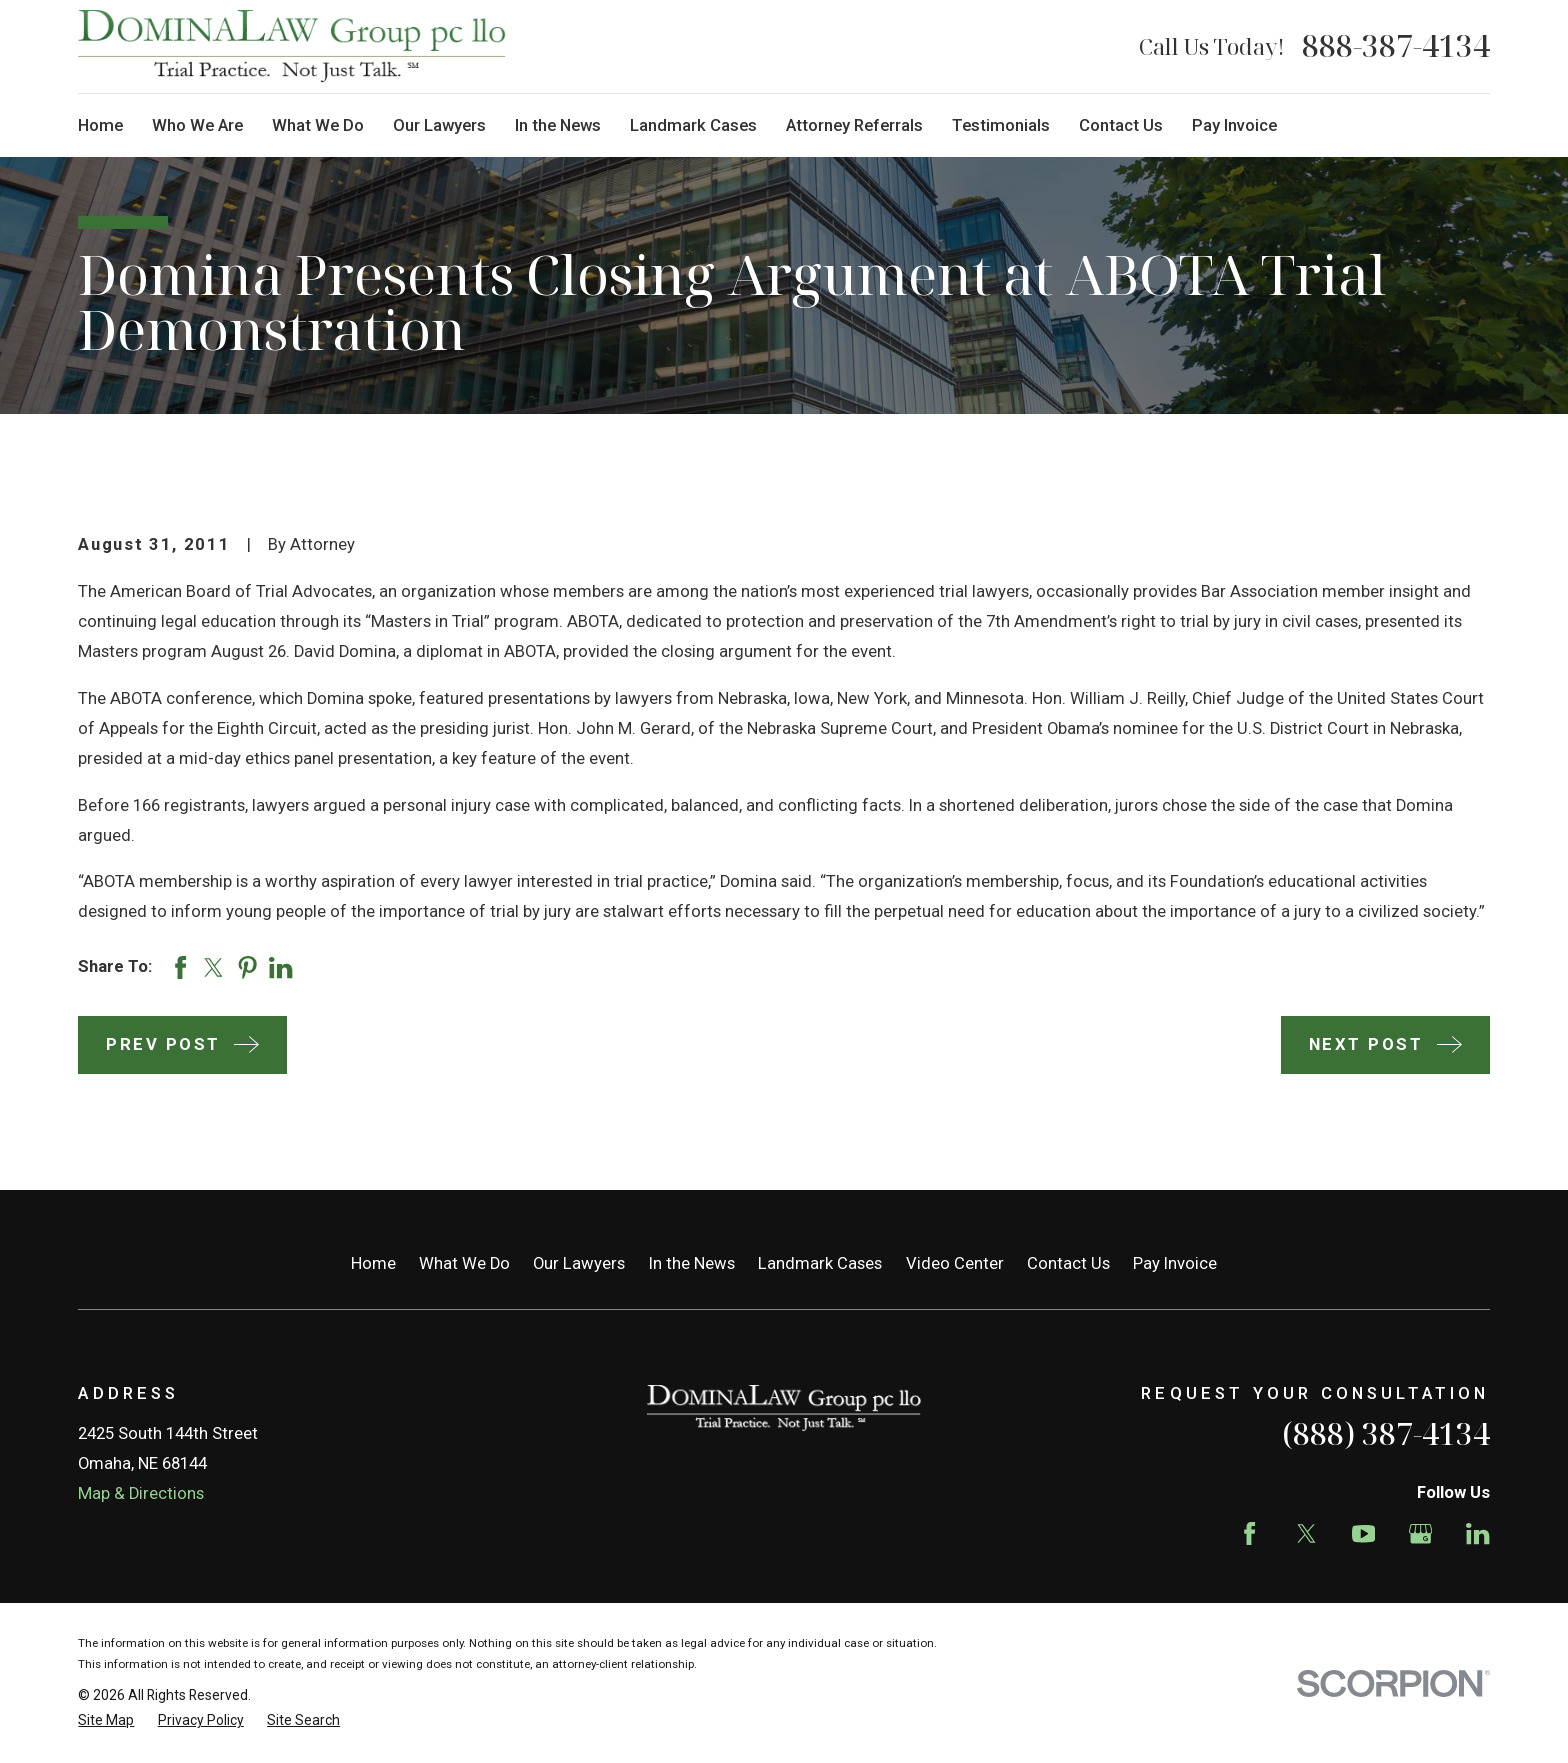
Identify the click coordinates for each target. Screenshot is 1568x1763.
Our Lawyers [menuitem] (439, 125)
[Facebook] (1249, 1533)
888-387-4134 (1396, 46)
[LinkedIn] (1477, 1533)
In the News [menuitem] (558, 125)
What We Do (464, 1263)
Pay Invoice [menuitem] (1234, 125)
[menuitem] (106, 1720)
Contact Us (1068, 1263)
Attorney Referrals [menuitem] (854, 125)
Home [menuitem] (100, 125)
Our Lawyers (579, 1263)
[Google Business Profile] (1420, 1533)
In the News (692, 1263)
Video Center (955, 1263)
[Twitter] (1306, 1533)
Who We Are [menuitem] (197, 125)
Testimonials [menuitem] (1001, 125)
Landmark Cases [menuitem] (693, 125)
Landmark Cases (820, 1263)
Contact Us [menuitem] (1121, 125)
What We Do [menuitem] (318, 125)
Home (373, 1263)
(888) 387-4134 (1386, 1433)
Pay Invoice (1175, 1263)
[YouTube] (1363, 1533)
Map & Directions (141, 1493)
